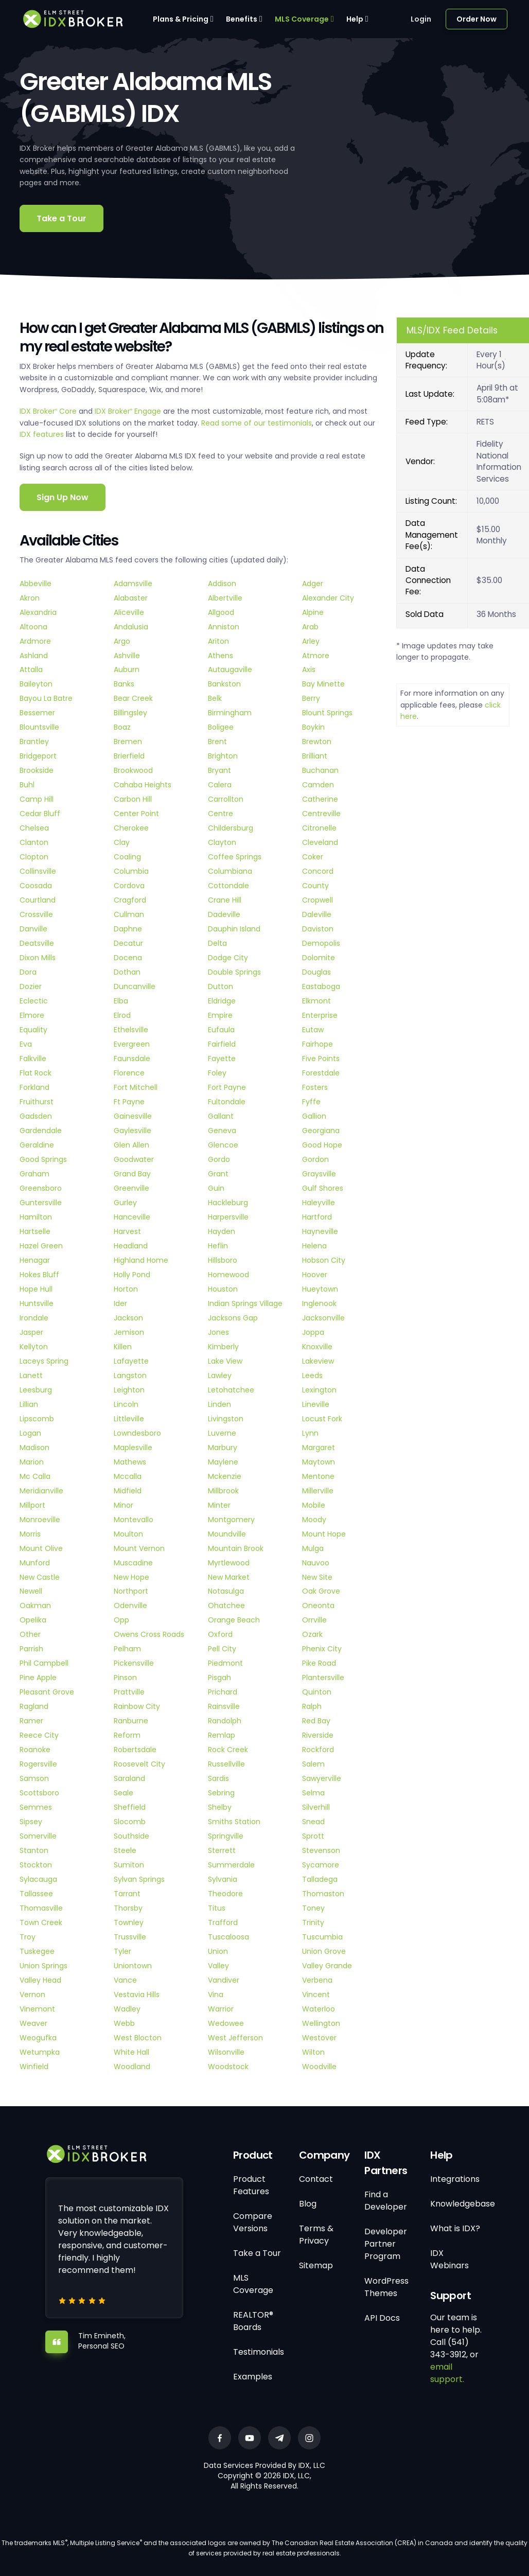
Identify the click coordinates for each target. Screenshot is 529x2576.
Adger (312, 583)
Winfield (34, 2066)
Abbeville (35, 583)
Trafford (223, 1922)
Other (30, 1634)
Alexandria (38, 612)
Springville (225, 1836)
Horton (126, 1289)
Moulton (128, 1534)
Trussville (130, 1937)
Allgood (221, 612)
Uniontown (133, 1966)
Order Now (476, 19)
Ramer (31, 1721)
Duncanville (134, 986)
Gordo (219, 1159)
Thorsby (128, 1908)
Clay (122, 842)
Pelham (127, 1649)
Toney (313, 1908)
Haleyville (318, 1202)
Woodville (319, 2066)
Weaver (33, 2023)
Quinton (316, 1692)
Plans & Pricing (180, 19)
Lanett (31, 1375)
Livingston (225, 1419)
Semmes (36, 1807)
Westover (319, 2038)
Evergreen (132, 1044)
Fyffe (311, 1102)
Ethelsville (131, 1030)
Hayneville (320, 1231)
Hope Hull (36, 1289)
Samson (34, 1778)
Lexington (319, 1390)
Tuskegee (37, 1951)
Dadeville (224, 914)
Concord (317, 871)
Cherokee (131, 828)
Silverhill (316, 1807)
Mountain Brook (235, 1548)
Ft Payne (129, 1102)
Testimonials (258, 2352)
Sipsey (31, 1821)
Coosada (36, 885)
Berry (311, 698)
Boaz (122, 727)
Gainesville (133, 1116)
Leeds (312, 1375)
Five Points (321, 1058)
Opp (121, 1620)
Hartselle (35, 1231)
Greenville (131, 1188)
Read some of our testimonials (256, 423)
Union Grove (324, 1951)
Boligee (221, 727)
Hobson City (323, 1260)
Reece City (39, 1735)
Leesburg (36, 1390)
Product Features (251, 2185)
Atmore (315, 655)
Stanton (34, 1850)
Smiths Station (234, 1821)
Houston (223, 1289)
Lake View (225, 1361)
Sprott (313, 1836)
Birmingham (230, 713)
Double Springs (234, 972)
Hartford (317, 1217)
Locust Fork (322, 1419)
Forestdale (321, 1073)
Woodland (132, 2066)
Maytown (318, 1462)
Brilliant (314, 756)
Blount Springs (327, 713)
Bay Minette (323, 684)
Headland (131, 1246)
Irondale (34, 1318)
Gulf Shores (322, 1188)
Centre (220, 813)
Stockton (36, 1865)
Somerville (38, 1836)
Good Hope (322, 1145)
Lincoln (126, 1404)
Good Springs (43, 1159)
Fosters (315, 1087)
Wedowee (226, 2023)
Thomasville (41, 1908)
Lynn (310, 1433)
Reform (127, 1735)
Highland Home (141, 1260)
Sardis (218, 1778)
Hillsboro (222, 1260)
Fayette (222, 1058)
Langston (130, 1375)
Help (354, 19)
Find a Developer (385, 2201)
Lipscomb (37, 1419)
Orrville (314, 1620)
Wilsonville (226, 2052)
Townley (129, 1922)
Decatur (128, 943)
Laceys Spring (44, 1361)
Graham (34, 1174)
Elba (121, 1001)
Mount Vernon (139, 1548)
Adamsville (133, 583)
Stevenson (321, 1850)
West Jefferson (235, 2038)
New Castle (40, 1577)
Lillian (29, 1404)
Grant (218, 1174)
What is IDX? (455, 2228)
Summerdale (231, 1865)
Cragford (130, 900)
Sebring (221, 1793)
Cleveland (320, 842)
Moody (314, 1519)
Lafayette (131, 1361)
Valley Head (40, 1980)
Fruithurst (37, 1102)
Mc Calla (35, 1476)
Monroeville (40, 1519)
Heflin (218, 1246)
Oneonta (318, 1605)
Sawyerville (321, 1778)
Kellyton (34, 1347)
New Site (317, 1577)
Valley (218, 1966)
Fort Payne (227, 1087)
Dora (28, 972)
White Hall (131, 2052)
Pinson (125, 1677)
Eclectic (34, 1001)
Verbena (317, 1980)
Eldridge (222, 1001)
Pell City (222, 1649)
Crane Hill (224, 900)
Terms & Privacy (316, 2234)
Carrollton (225, 799)
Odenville (130, 1605)
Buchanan (320, 770)
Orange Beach (234, 1620)
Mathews (130, 1462)
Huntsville (37, 1303)
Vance (125, 1980)
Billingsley (130, 713)
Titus (216, 1908)
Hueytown (320, 1289)
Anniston (223, 627)
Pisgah (219, 1677)
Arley (311, 641)
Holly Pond (132, 1274)
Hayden (221, 1231)
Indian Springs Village (245, 1303)
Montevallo (133, 1519)
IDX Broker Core (49, 411)
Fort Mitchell (135, 1087)
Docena (128, 957)
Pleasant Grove (47, 1692)
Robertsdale (135, 1749)
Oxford (220, 1634)
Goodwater (134, 1159)
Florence (129, 1073)
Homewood (228, 1274)
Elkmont (316, 1001)
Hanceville (132, 1217)
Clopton (34, 857)
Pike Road (319, 1663)
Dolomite (318, 957)
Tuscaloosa (228, 1937)
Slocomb (130, 1821)
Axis (308, 669)
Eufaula (221, 1030)
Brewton (316, 741)
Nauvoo (315, 1563)
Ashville (127, 655)
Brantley (34, 741)
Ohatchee (226, 1605)
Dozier (31, 986)
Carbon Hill (133, 799)
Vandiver (223, 1980)
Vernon (32, 1994)
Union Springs (43, 1966)
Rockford (318, 1749)
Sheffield (130, 1807)
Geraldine (37, 1145)
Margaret (318, 1447)
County (315, 885)
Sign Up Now (63, 497)
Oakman (35, 1605)
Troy (28, 1937)
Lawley (220, 1375)
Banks (124, 684)
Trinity (313, 1922)
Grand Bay (132, 1174)
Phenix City (322, 1649)
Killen (123, 1347)
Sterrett (222, 1850)
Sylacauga (38, 1879)
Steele (125, 1850)
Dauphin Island (234, 929)
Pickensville (134, 1663)
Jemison (129, 1332)
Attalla (31, 669)
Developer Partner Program (385, 2244)
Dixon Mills (38, 957)
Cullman (129, 914)
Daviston (317, 929)
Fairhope (317, 1044)
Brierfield (129, 756)
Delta (217, 943)
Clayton (222, 842)
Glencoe (223, 1145)
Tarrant (127, 1894)
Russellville (226, 1764)
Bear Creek (133, 698)
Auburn (126, 669)
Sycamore (320, 1865)
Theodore (225, 1894)
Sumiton (129, 1865)
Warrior (221, 2009)
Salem (313, 1764)
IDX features (42, 434)
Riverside (317, 1735)
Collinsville (38, 871)
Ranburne (131, 1721)
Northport (131, 1591)
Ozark (312, 1634)
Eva (26, 1044)
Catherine (320, 799)
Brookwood (133, 770)
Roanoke (35, 1749)
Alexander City (328, 598)
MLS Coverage (302, 19)
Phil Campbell (44, 1663)
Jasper (31, 1332)
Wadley (127, 2009)
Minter (219, 1505)
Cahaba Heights (142, 785)
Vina (215, 1994)
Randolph (224, 1721)
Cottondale (228, 885)
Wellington (321, 2023)
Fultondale (226, 1102)
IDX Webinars (449, 2259)
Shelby (220, 1807)
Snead (313, 1821)
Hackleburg (228, 1202)
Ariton (218, 641)
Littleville (129, 1419)
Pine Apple (38, 1677)
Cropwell (317, 900)
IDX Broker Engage (129, 411)
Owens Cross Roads (149, 1634)
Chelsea (34, 828)
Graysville (319, 1174)
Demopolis (321, 943)
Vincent (316, 1994)
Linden (219, 1404)
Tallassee (36, 1894)
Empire (220, 1015)
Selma (313, 1793)
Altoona (33, 627)
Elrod (122, 1015)
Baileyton (36, 684)
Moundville (227, 1534)
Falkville (33, 1058)
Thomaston (323, 1894)
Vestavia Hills (137, 1994)
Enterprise (320, 1015)
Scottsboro (39, 1793)
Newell (31, 1591)
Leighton (129, 1390)
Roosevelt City (139, 1764)
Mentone (318, 1476)
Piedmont (225, 1663)
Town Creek (41, 1922)
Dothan (127, 972)
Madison (34, 1447)
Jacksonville (323, 1318)
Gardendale (41, 1130)
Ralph (312, 1706)
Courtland (38, 900)
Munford (35, 1563)
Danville (33, 929)
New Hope (131, 1577)
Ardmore (35, 641)
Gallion (314, 1116)
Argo (122, 641)
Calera (220, 785)
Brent (217, 741)
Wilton (313, 2052)
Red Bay (316, 1721)
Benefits (241, 19)
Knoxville (317, 1347)
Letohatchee (231, 1390)
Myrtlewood (229, 1563)
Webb (124, 2023)
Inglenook (319, 1303)
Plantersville (323, 1677)
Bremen (128, 741)
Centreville (321, 813)
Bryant (219, 770)
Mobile (313, 1505)
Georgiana (321, 1130)
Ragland (34, 1706)
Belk (215, 698)
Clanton (34, 842)
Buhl (27, 785)
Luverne (222, 1433)
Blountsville (39, 727)
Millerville (317, 1491)
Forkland (34, 1087)
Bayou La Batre (46, 698)
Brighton (223, 756)
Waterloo (318, 2009)
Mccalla (128, 1476)
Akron (30, 598)
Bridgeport (38, 756)
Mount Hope (324, 1534)
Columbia (131, 871)
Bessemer (37, 713)
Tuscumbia (322, 1937)
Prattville (129, 1692)
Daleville (316, 914)
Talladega (320, 1879)
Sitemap (316, 2265)
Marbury (222, 1447)
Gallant (221, 1116)
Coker (312, 857)
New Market (229, 1577)
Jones (218, 1332)
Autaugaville (230, 669)
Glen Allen (131, 1145)
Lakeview (318, 1361)
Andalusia (131, 627)
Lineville (315, 1404)
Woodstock (228, 2066)
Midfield (128, 1491)
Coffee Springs (234, 857)
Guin (216, 1188)
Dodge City (228, 957)
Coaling (127, 857)
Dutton (220, 986)
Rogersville (38, 1764)
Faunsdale (132, 1058)
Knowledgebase (462, 2204)
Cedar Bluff (40, 813)
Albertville (225, 598)
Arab (310, 627)
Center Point (136, 813)
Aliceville (129, 612)
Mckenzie (224, 1476)
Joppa (313, 1332)
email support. (447, 2373)
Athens (220, 655)
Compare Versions (252, 2222)
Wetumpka (40, 2052)
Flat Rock (35, 1073)
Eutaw (313, 1030)
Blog (307, 2204)
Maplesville (133, 1447)
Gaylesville (132, 1130)
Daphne (128, 929)
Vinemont (37, 2009)
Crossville (36, 914)
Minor (123, 1505)
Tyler (122, 1951)
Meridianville (41, 1491)
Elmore (32, 1015)
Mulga (313, 1548)
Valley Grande (327, 1966)
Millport (32, 1505)
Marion (32, 1462)
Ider (120, 1303)
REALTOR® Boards (253, 2321)
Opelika (33, 1620)
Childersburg (230, 828)
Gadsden (36, 1116)
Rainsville (224, 1706)
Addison (222, 583)
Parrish (31, 1649)
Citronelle (319, 828)
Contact (316, 2179)
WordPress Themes (386, 2287)
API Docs (382, 2318)
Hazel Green (41, 1246)
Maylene (223, 1462)
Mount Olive (41, 1548)
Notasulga (226, 1591)
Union (218, 1951)
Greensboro (41, 1188)
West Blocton (138, 2038)
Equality (33, 1030)
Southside (131, 1836)
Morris (30, 1534)
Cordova (129, 885)
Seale (123, 1793)
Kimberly (223, 1347)
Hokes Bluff (39, 1274)
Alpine (313, 612)
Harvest (127, 1231)
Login (421, 19)
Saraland (129, 1778)
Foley (217, 1073)
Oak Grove (321, 1591)
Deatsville (37, 943)
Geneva (222, 1130)
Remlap (221, 1735)
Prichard (222, 1692)
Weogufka (38, 2038)
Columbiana (230, 871)
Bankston (224, 684)
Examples (252, 2377)
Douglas (316, 972)
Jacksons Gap (233, 1318)
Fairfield (222, 1044)
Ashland (34, 655)
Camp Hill (37, 799)
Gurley (125, 1202)
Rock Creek (228, 1749)
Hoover (314, 1274)
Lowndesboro (137, 1433)
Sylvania (222, 1879)
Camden (318, 785)
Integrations (455, 2179)
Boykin (313, 727)
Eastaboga (321, 986)
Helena (314, 1246)
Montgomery (231, 1519)
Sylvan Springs (139, 1879)
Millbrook (223, 1491)
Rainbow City (137, 1706)
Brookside (37, 770)
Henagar (35, 1260)
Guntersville (41, 1202)
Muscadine (133, 1563)
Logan (30, 1433)
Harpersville (228, 1217)
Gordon (315, 1159)
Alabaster (131, 598)
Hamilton (36, 1217)
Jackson (128, 1318)
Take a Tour (61, 218)
